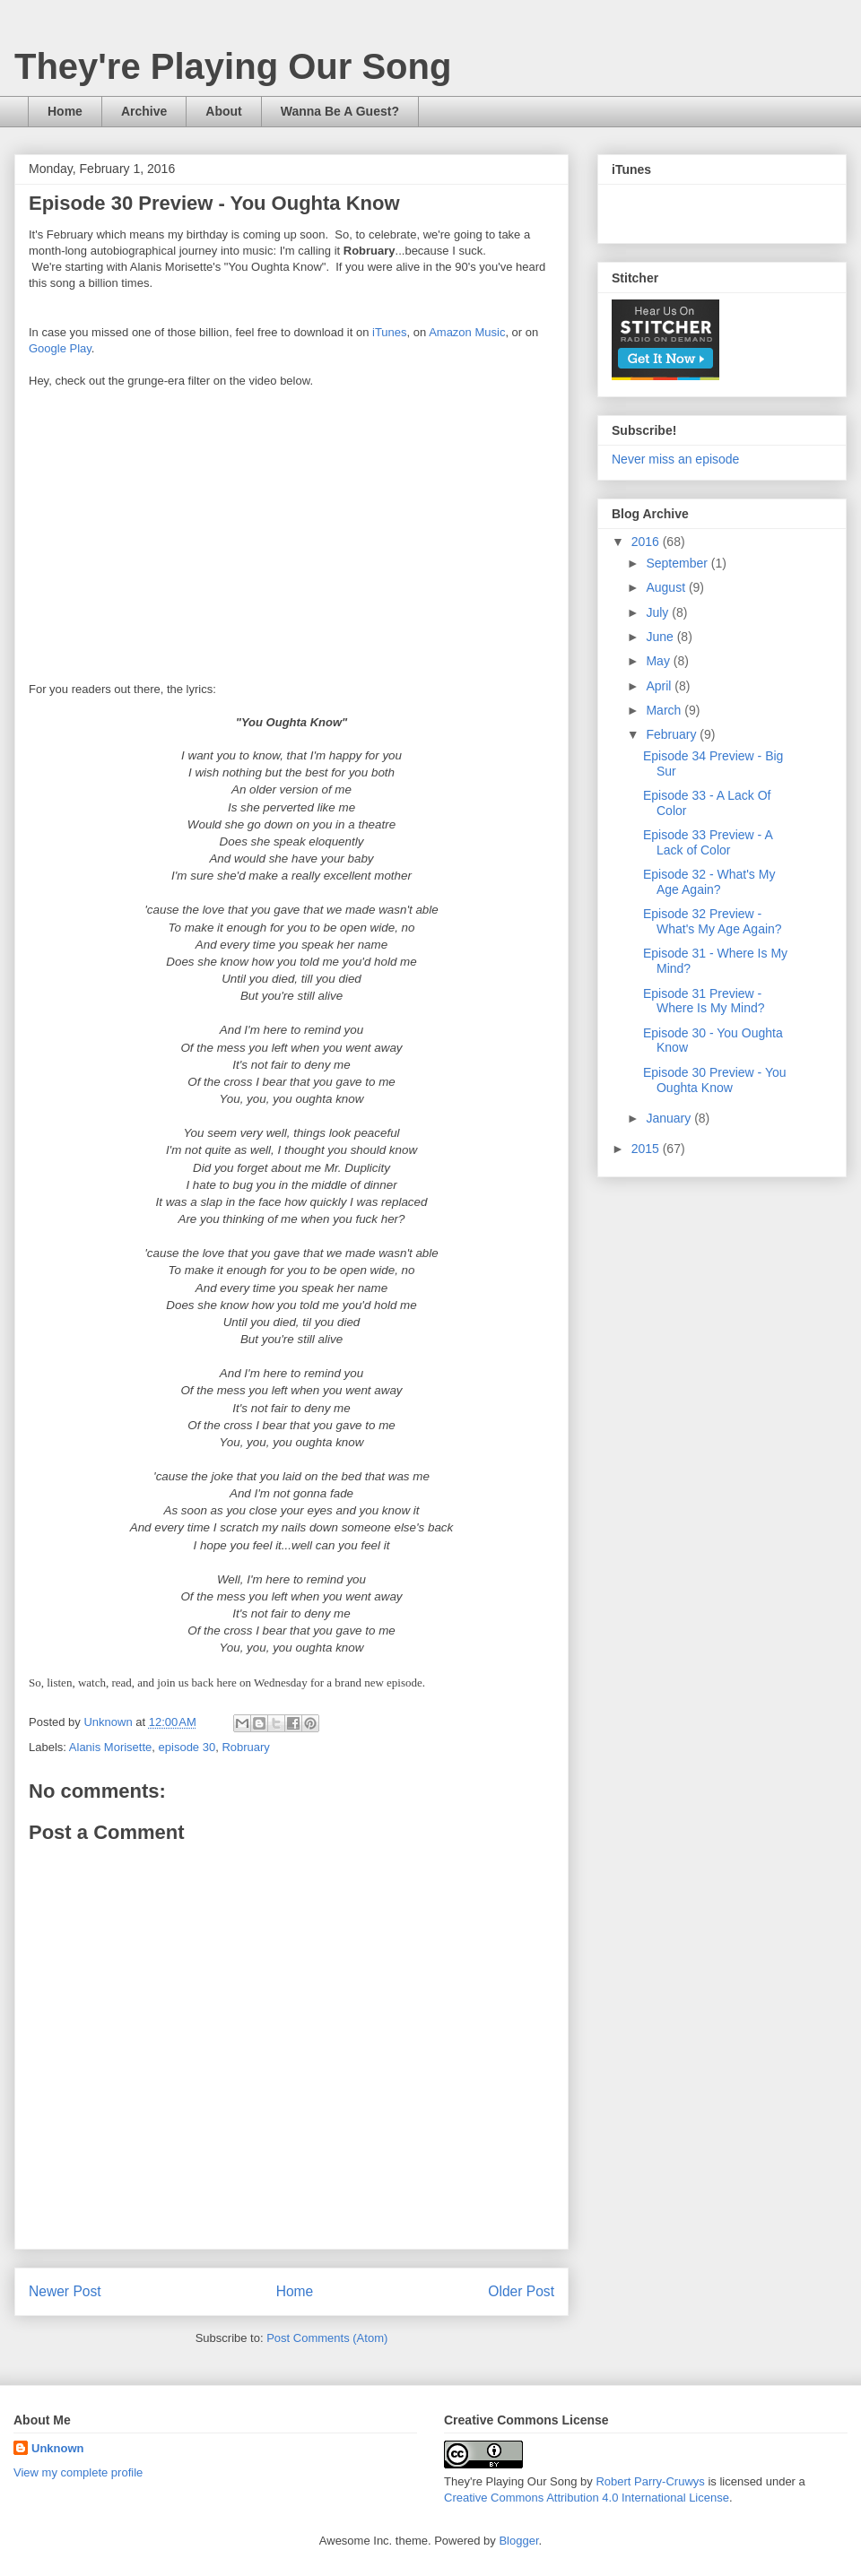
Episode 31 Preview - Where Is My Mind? (704, 1001)
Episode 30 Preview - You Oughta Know (715, 1080)
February (673, 734)
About (223, 111)
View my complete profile (78, 2472)
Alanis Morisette (110, 1747)
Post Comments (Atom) (326, 2338)
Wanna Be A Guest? (340, 111)
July (659, 612)
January (670, 1118)
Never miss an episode (675, 459)
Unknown (57, 2448)
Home (65, 111)
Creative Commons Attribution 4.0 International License (586, 2497)
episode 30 (187, 1747)
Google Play (60, 348)
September (678, 563)
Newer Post (65, 2291)
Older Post (521, 2291)
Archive (144, 111)
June (661, 636)
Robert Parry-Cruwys (650, 2481)
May (659, 661)
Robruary (245, 1747)
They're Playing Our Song (232, 66)
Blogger (518, 2540)
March (665, 710)
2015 (647, 1148)
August (667, 587)
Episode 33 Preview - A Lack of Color (707, 842)
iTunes (389, 332)
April (660, 686)
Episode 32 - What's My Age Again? (709, 882)
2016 (647, 541)
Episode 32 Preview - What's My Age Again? (712, 921)
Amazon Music (467, 332)
